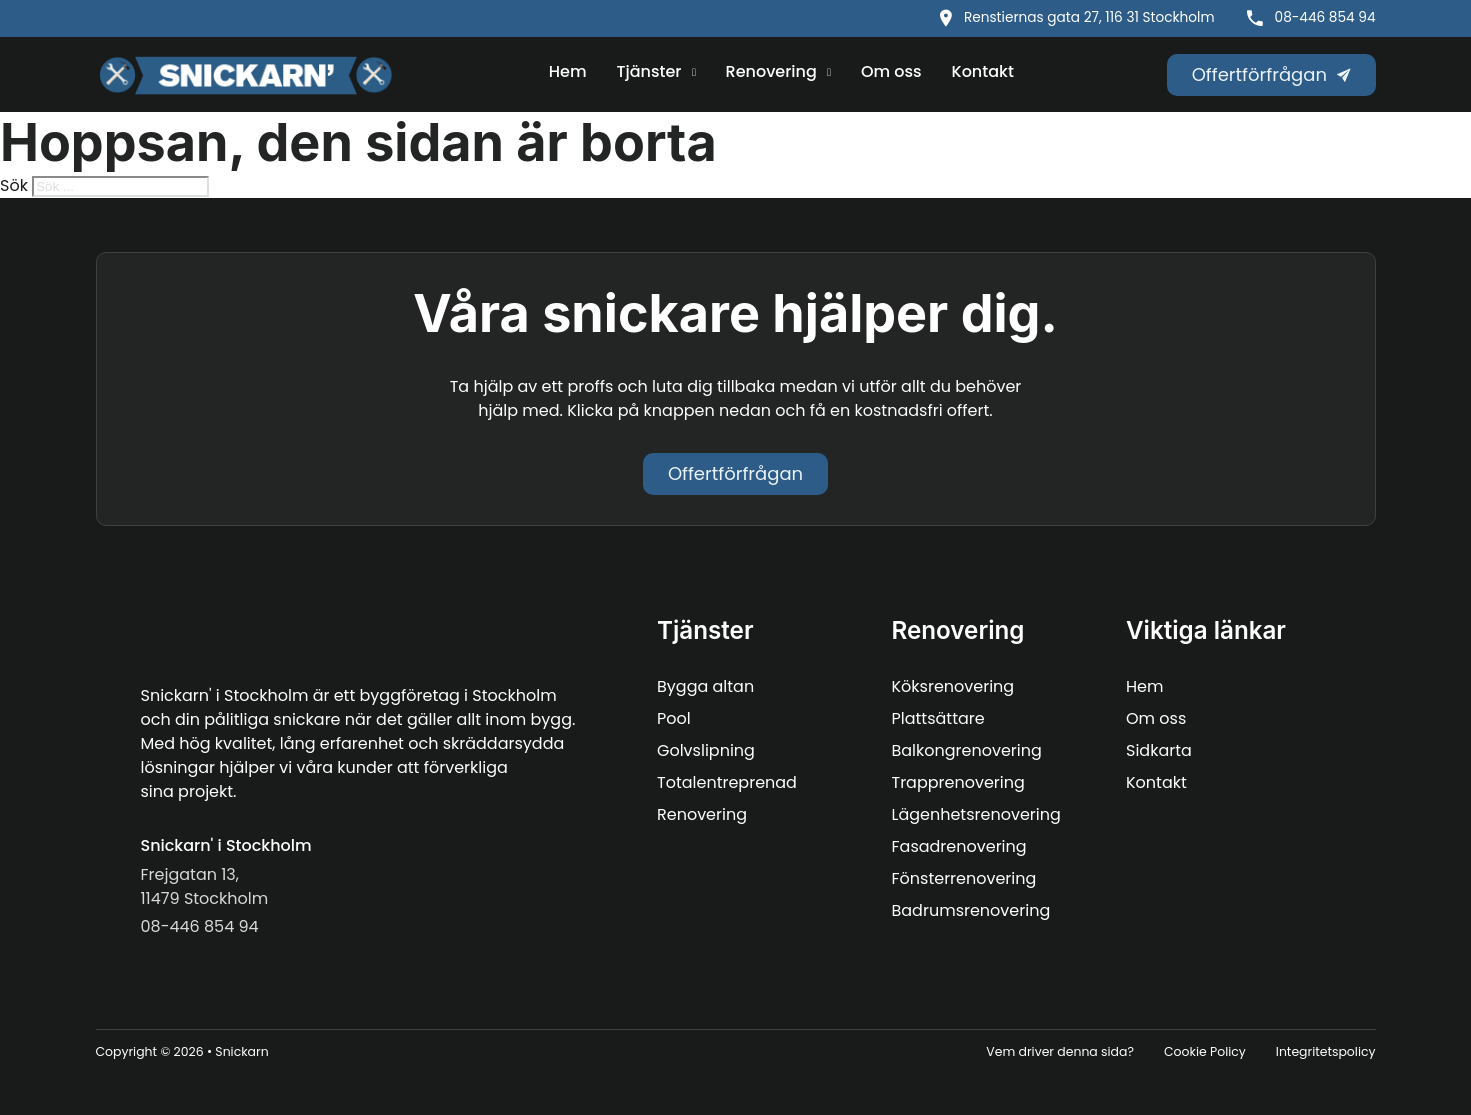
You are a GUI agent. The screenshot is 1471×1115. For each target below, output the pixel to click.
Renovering (771, 71)
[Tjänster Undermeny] (694, 74)
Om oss (891, 71)
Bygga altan (705, 686)
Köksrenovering (953, 686)
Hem (568, 71)
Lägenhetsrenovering (976, 814)
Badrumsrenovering (971, 910)
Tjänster (649, 71)
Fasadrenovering (959, 846)
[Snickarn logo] (246, 75)
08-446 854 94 (1325, 17)
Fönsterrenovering (964, 878)
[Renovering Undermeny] (829, 74)
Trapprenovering (958, 782)
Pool (674, 718)
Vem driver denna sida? (1060, 1051)
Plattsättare (938, 718)
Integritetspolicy (1326, 1051)
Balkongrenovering (967, 750)
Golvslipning (706, 750)
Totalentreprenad (727, 782)
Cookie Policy (1205, 1051)
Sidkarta (1159, 750)
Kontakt (983, 71)
